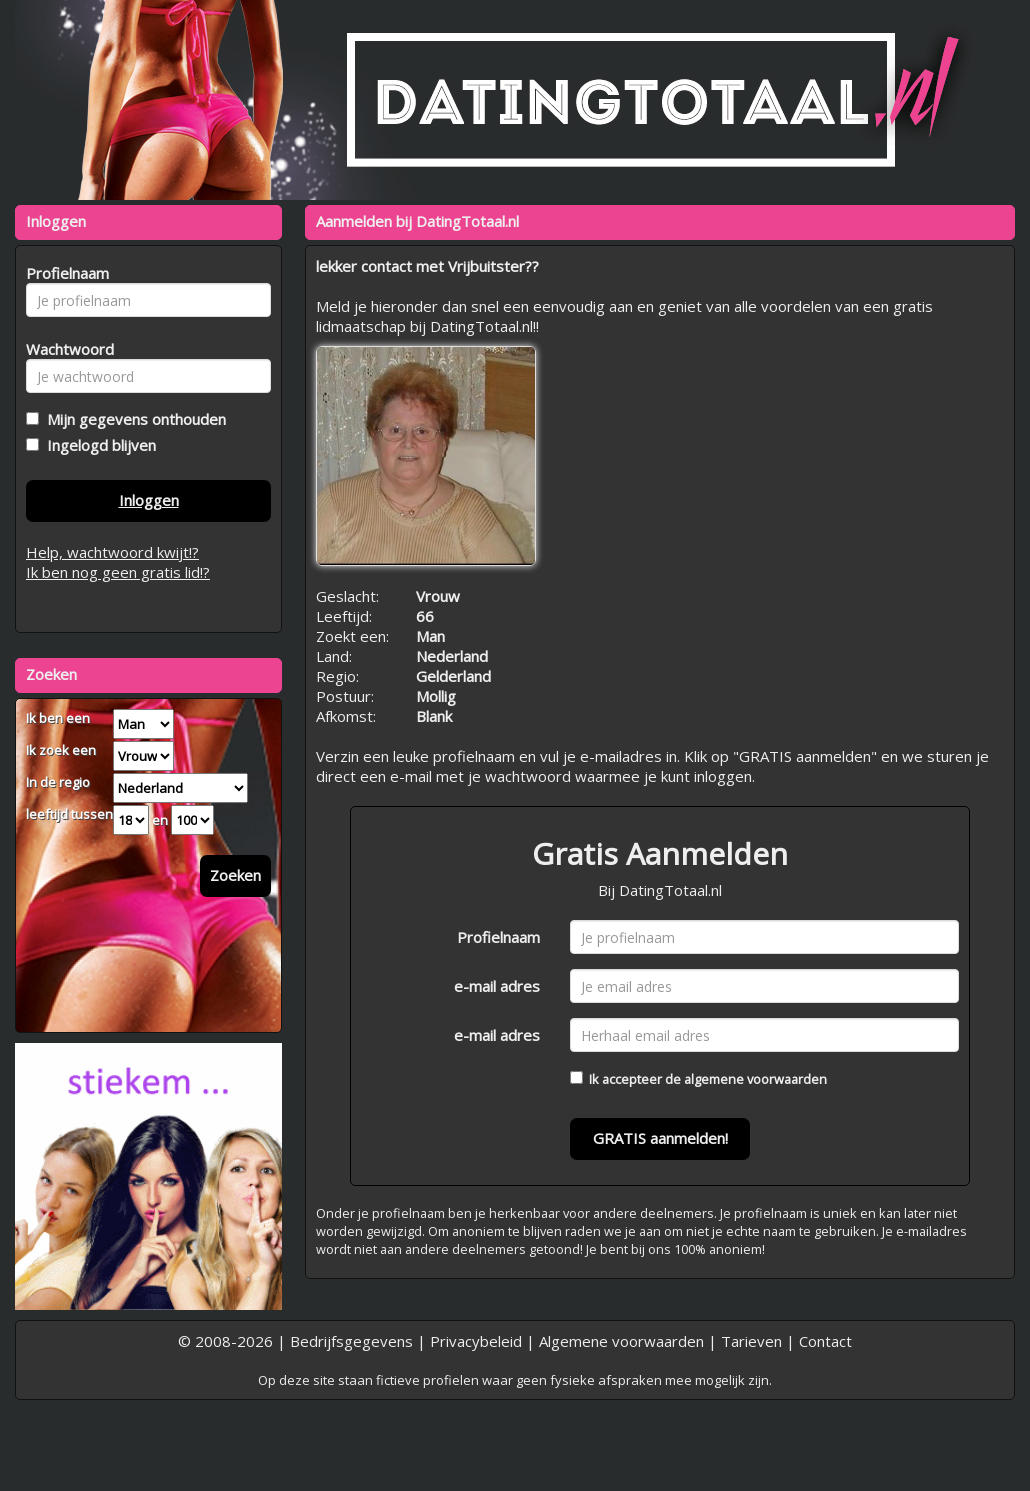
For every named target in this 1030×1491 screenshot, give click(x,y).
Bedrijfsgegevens (351, 1341)
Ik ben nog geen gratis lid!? (118, 572)
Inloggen (149, 500)
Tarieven (751, 1341)
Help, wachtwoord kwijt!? (112, 552)
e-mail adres (497, 986)
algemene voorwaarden (755, 1079)
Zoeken (235, 875)
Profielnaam (498, 937)
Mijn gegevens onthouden (132, 419)
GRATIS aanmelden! (660, 1138)
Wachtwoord (64, 349)
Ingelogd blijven (97, 445)
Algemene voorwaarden (621, 1341)
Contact (825, 1341)
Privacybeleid (476, 1341)
